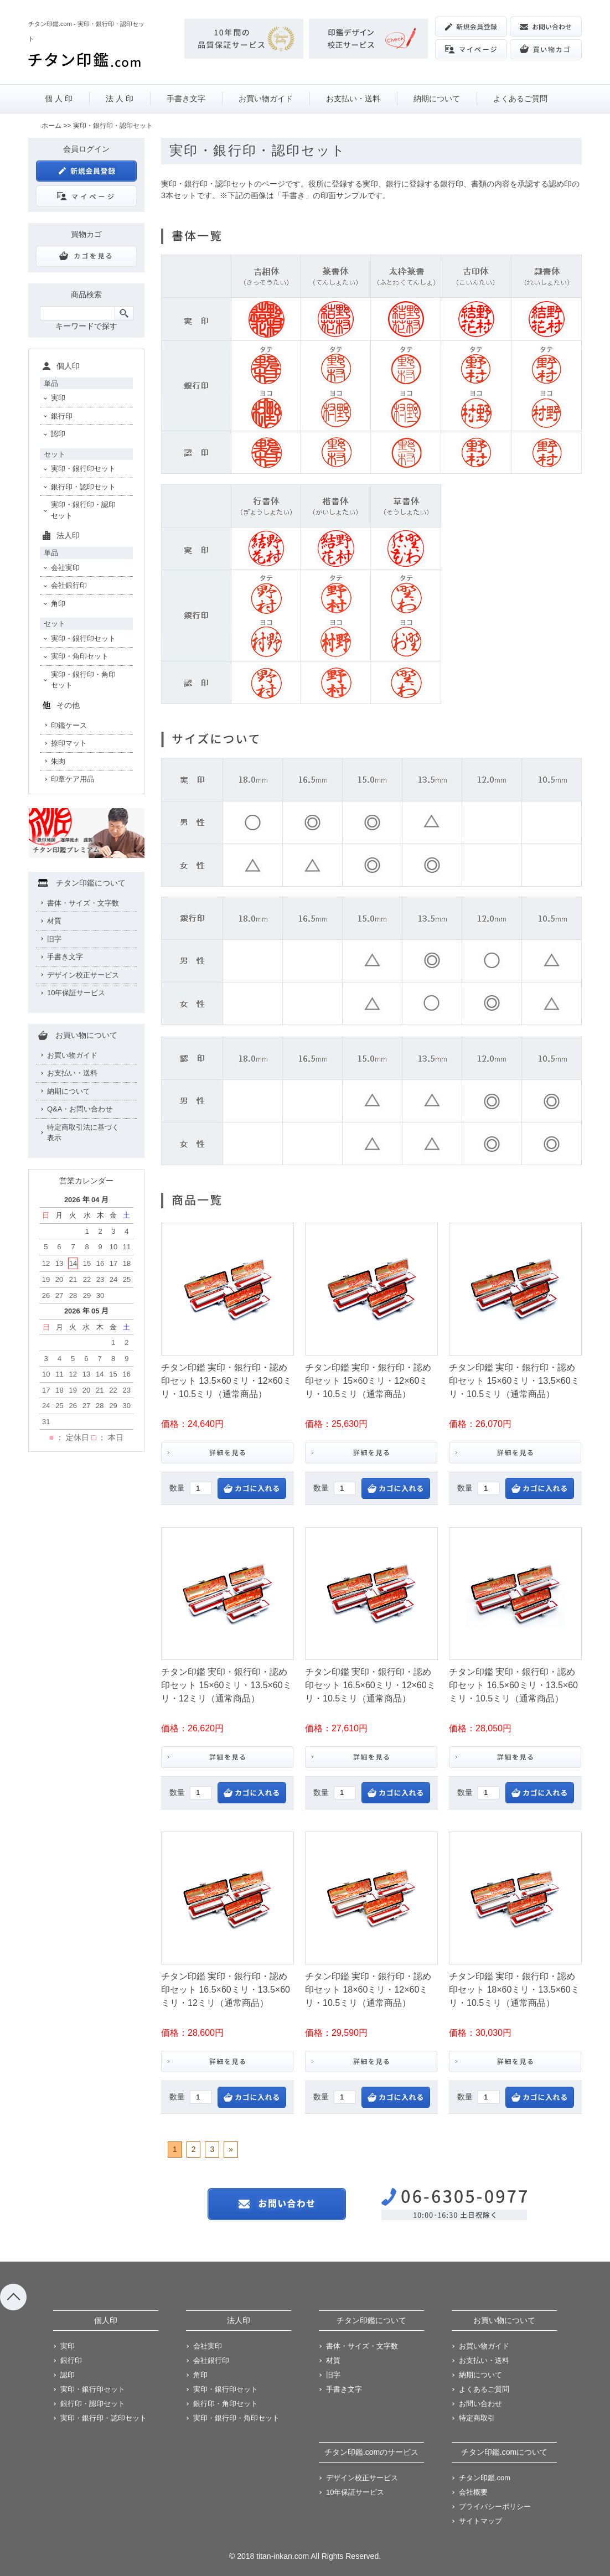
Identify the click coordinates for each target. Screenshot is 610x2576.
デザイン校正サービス (83, 975)
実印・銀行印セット (83, 468)
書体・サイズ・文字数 (83, 903)
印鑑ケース (69, 725)
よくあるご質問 (520, 98)
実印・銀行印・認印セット (83, 510)
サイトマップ (480, 2521)
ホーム (51, 126)
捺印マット (69, 743)
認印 (58, 434)
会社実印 (65, 567)
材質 (54, 921)
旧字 (54, 939)
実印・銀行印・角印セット (83, 680)
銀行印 (62, 416)
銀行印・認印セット (83, 487)
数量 (177, 1487)
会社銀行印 (69, 585)
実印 (58, 398)
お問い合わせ (480, 2403)
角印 (58, 603)
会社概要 (473, 2492)
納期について (436, 98)
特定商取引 (477, 2418)
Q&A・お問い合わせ (79, 1109)
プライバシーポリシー (495, 2506)
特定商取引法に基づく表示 (83, 1132)
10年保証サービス (76, 993)
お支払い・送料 (353, 98)
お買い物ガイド (266, 98)
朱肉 (58, 761)
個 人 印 (59, 98)
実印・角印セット (79, 656)
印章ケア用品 (72, 779)
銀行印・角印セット (225, 2403)
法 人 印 (119, 98)
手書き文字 (186, 98)
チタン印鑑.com (484, 2478)
